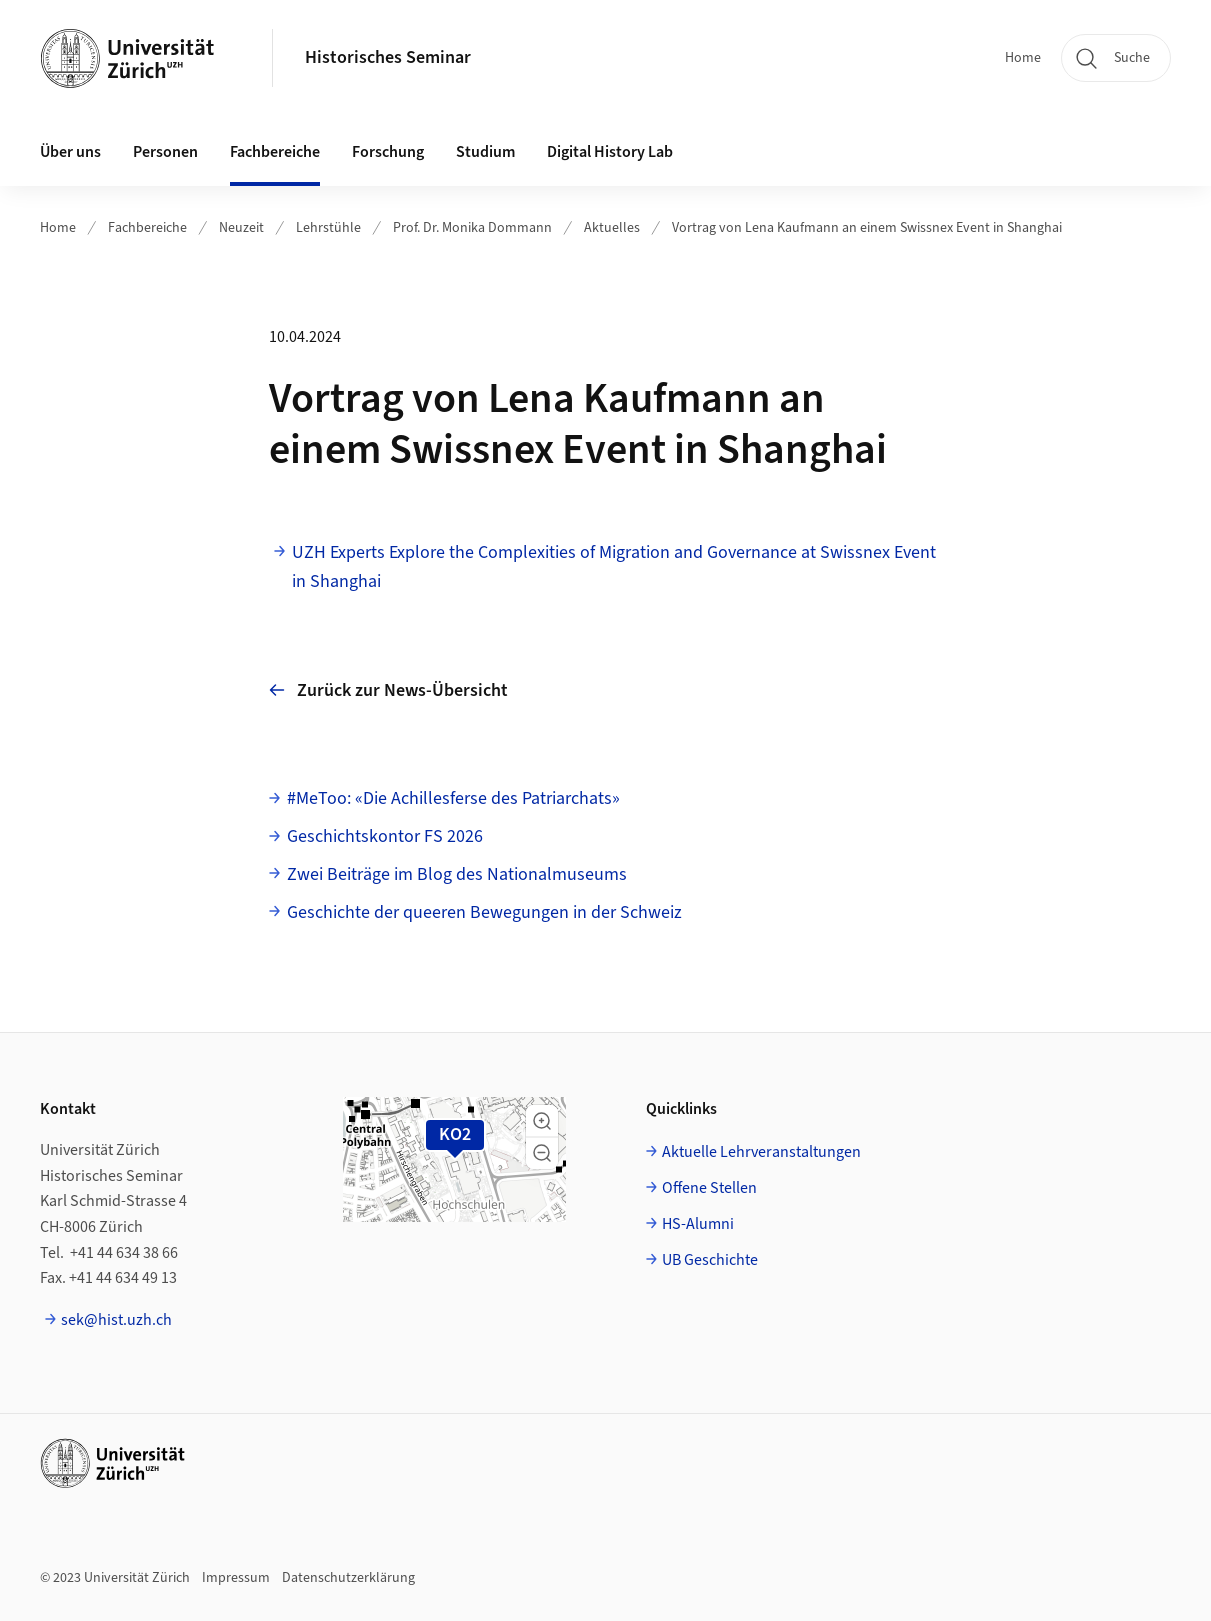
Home (1023, 58)
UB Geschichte (710, 1260)
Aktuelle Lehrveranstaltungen (761, 1152)
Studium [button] (485, 152)
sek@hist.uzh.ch (116, 1320)
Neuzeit (241, 228)
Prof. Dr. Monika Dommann (472, 228)
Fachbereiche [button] (275, 152)
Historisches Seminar (388, 57)
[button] (542, 1121)
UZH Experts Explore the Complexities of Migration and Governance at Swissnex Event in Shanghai (614, 567)
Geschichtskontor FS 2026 (385, 836)
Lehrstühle (328, 228)
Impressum (236, 1578)
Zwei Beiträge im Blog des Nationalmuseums (457, 874)
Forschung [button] (388, 152)
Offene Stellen (709, 1188)
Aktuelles (612, 228)
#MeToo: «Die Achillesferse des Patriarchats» (453, 798)
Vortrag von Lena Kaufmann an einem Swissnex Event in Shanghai (867, 228)
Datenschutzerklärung (348, 1578)
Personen (165, 152)
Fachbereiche (147, 228)
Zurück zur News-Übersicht (388, 690)
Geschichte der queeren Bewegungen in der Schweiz (484, 912)
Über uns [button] (70, 152)
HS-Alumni (698, 1224)
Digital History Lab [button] (610, 152)
